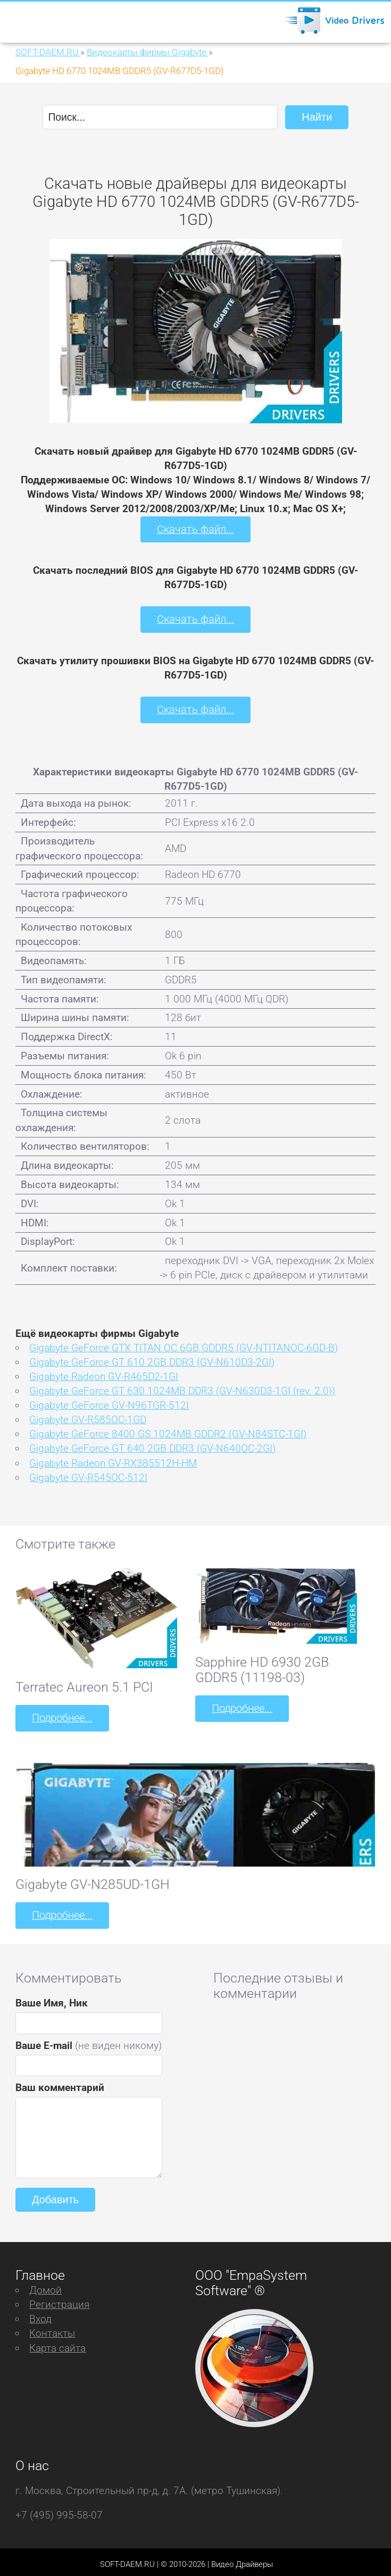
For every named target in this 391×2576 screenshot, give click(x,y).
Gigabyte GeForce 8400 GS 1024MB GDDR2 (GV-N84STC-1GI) (167, 1431)
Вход (40, 2314)
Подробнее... (61, 1715)
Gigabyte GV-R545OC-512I (88, 1474)
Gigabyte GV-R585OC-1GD (87, 1417)
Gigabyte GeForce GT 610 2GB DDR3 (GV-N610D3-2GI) (151, 1359)
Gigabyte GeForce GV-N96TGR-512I (109, 1402)
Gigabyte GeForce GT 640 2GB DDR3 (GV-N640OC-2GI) (152, 1446)
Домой (45, 2285)
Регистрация (59, 2300)
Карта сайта (57, 2343)
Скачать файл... (195, 528)
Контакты (52, 2328)
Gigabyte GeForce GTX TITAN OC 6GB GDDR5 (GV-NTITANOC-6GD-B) (183, 1345)
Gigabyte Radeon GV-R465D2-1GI (103, 1374)
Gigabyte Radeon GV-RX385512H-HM (113, 1460)
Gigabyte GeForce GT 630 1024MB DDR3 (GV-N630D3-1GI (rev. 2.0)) (182, 1388)
